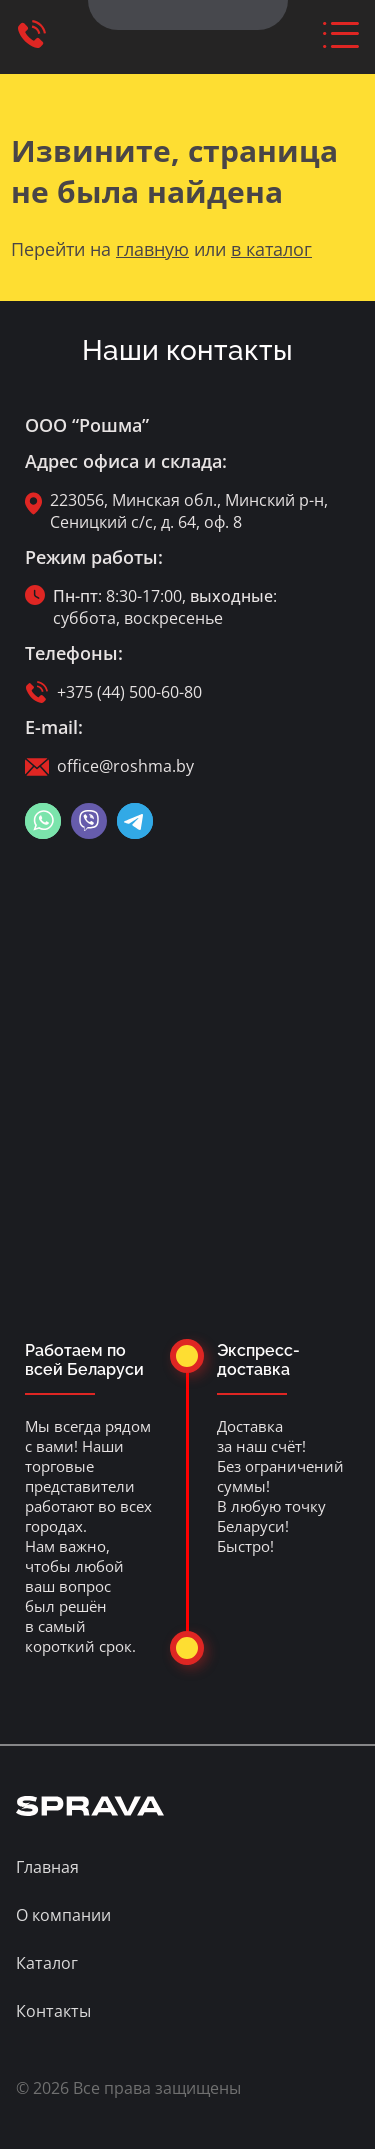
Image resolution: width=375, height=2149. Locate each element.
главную (152, 249)
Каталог (47, 1963)
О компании (63, 1915)
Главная (47, 1867)
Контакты (53, 2011)
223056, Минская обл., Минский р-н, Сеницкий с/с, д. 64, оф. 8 (189, 511)
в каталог (271, 249)
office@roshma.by (125, 766)
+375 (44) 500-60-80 (129, 692)
